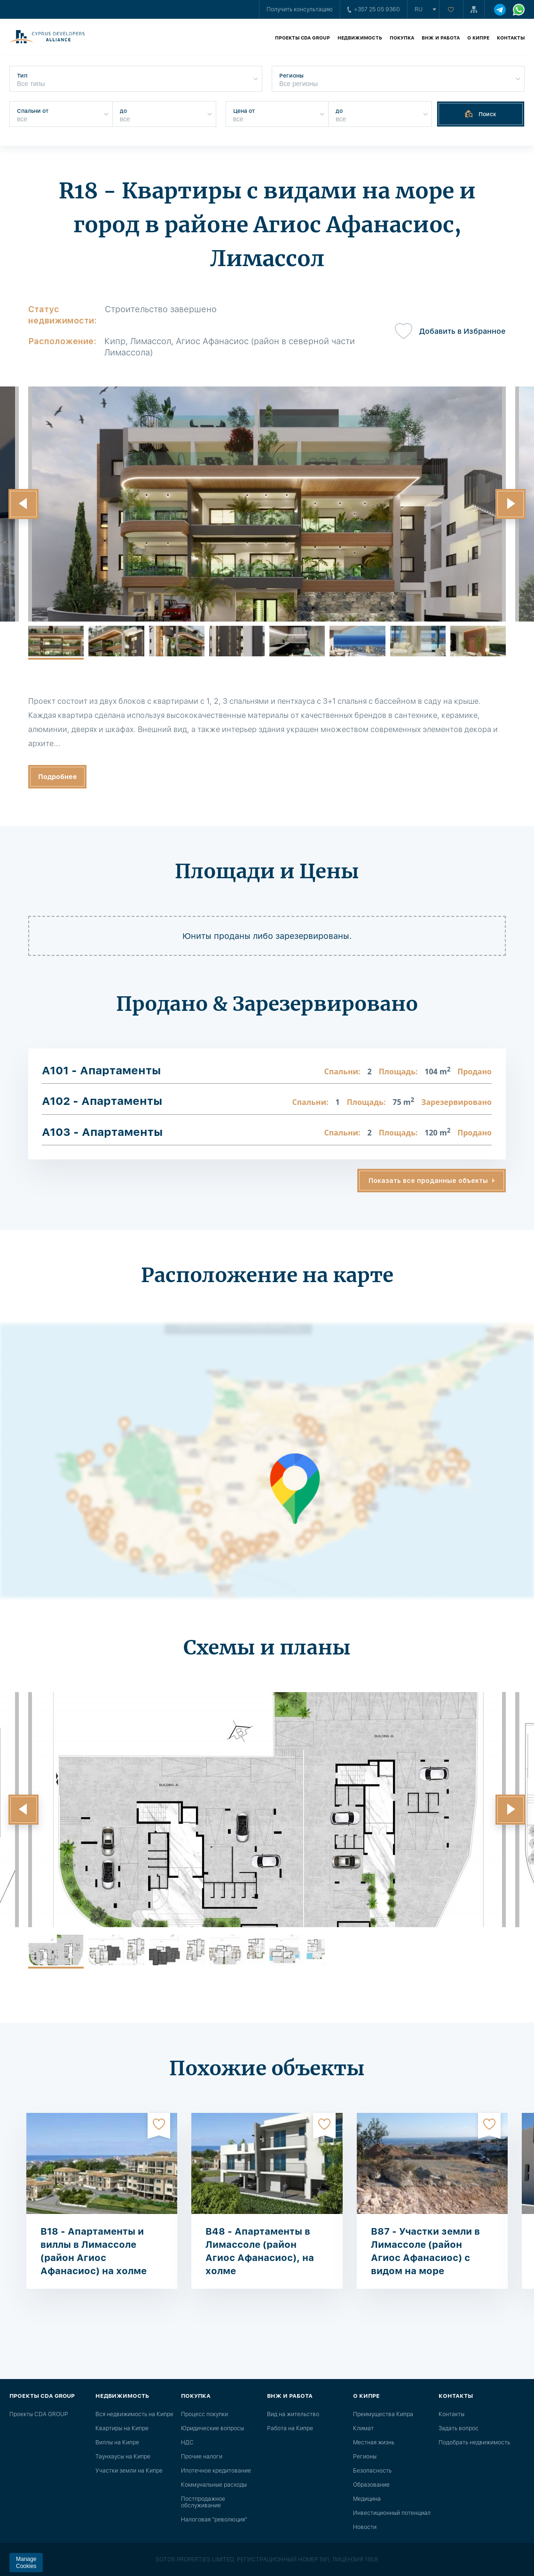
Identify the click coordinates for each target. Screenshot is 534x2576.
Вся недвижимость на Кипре (134, 2414)
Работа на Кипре (290, 2428)
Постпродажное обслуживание (203, 2502)
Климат (363, 2428)
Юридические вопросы (212, 2428)
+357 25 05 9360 (373, 9)
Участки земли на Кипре (129, 2470)
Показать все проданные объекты (428, 1180)
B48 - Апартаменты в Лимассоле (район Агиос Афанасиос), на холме (259, 2251)
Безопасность (372, 2470)
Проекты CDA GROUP (302, 37)
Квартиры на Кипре (122, 2428)
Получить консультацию (300, 9)
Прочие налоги (201, 2456)
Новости (365, 2527)
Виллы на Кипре (117, 2442)
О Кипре (478, 37)
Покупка (402, 37)
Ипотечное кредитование (216, 2470)
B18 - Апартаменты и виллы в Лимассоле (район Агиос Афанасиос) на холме (93, 2251)
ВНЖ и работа (441, 37)
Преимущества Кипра (383, 2414)
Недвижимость (360, 37)
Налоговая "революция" (214, 2519)
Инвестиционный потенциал (392, 2513)
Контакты (511, 37)
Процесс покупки (204, 2414)
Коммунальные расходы (214, 2484)
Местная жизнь (373, 2442)
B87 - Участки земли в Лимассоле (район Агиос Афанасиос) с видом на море (425, 2251)
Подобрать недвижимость (474, 2442)
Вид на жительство (293, 2414)
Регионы (365, 2456)
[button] (23, 504)
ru (419, 9)
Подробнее (57, 776)
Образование (371, 2484)
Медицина (367, 2499)
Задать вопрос (459, 2428)
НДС (187, 2442)
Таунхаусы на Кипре (122, 2456)
